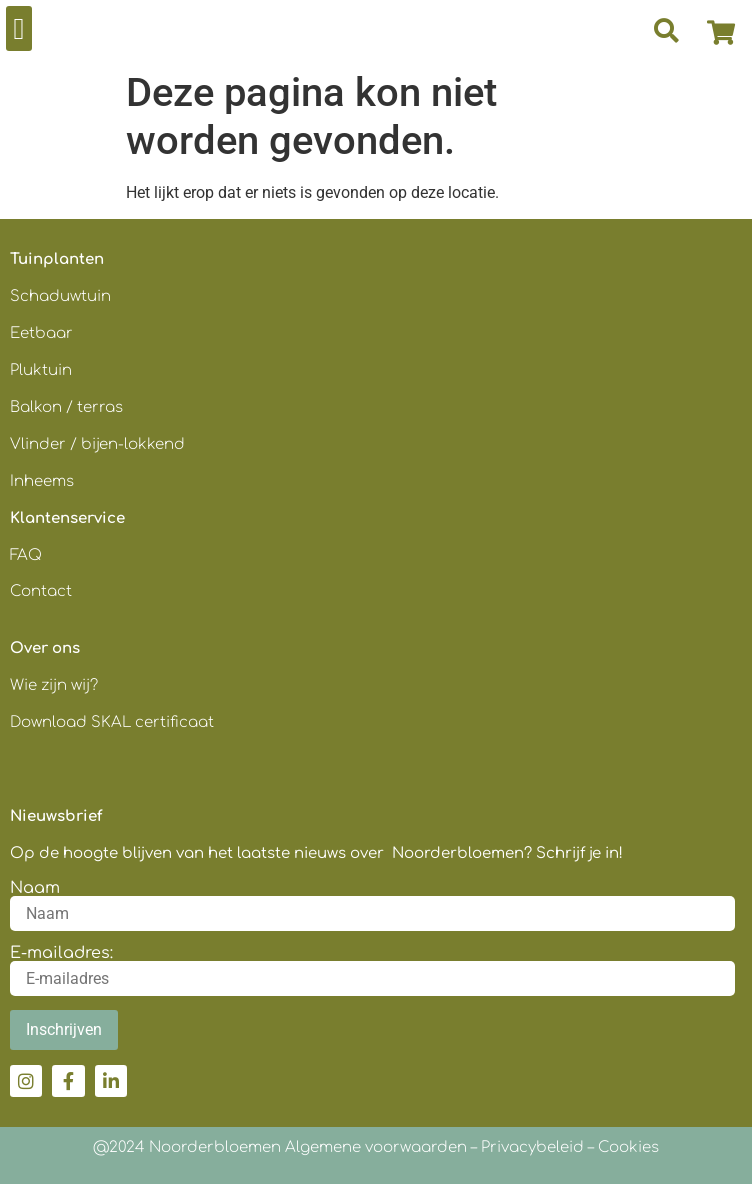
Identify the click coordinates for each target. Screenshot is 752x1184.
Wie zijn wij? (54, 685)
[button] (19, 28)
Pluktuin (41, 370)
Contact (41, 591)
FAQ (26, 555)
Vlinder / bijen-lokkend (97, 444)
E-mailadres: (61, 953)
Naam (35, 888)
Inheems (42, 481)
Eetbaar (41, 333)
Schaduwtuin (60, 296)
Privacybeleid (532, 1147)
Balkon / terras (66, 407)
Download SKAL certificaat (114, 722)
